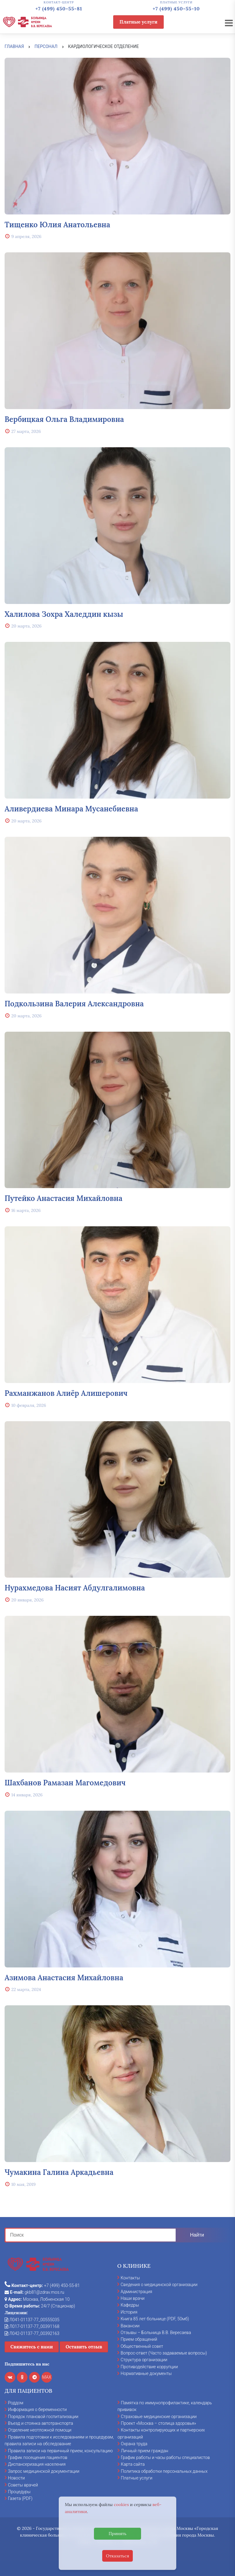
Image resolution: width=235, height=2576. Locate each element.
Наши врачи (132, 2298)
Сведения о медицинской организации (159, 2284)
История (129, 2312)
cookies (121, 2504)
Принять (117, 2533)
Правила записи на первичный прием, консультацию (60, 2450)
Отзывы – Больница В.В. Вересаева (156, 2332)
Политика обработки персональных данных (164, 2471)
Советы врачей (23, 2485)
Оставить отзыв (83, 2347)
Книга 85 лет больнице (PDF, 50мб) (155, 2318)
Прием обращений (139, 2339)
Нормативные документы (146, 2373)
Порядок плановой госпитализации (43, 2416)
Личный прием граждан (144, 2450)
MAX (46, 2377)
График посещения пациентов (37, 2457)
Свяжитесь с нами (31, 2347)
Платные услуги (139, 22)
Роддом (15, 2402)
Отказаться (117, 2556)
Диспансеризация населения (36, 2464)
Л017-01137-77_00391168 (32, 2326)
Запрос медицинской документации (43, 2471)
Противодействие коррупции (149, 2366)
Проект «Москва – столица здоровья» (158, 2423)
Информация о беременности (37, 2409)
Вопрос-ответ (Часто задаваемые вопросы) (164, 2353)
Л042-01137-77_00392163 (32, 2333)
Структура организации (144, 2359)
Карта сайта (133, 2464)
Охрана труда (134, 2443)
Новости (16, 2477)
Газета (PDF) (20, 2498)
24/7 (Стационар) (40, 2305)
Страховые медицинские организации (159, 2416)
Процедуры (19, 2491)
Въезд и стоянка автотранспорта (40, 2423)
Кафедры (130, 2305)
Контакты (130, 2277)
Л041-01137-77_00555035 (32, 2319)
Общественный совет (142, 2346)
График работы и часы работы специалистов (165, 2457)
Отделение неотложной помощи (39, 2430)
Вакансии (130, 2325)
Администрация (136, 2291)
